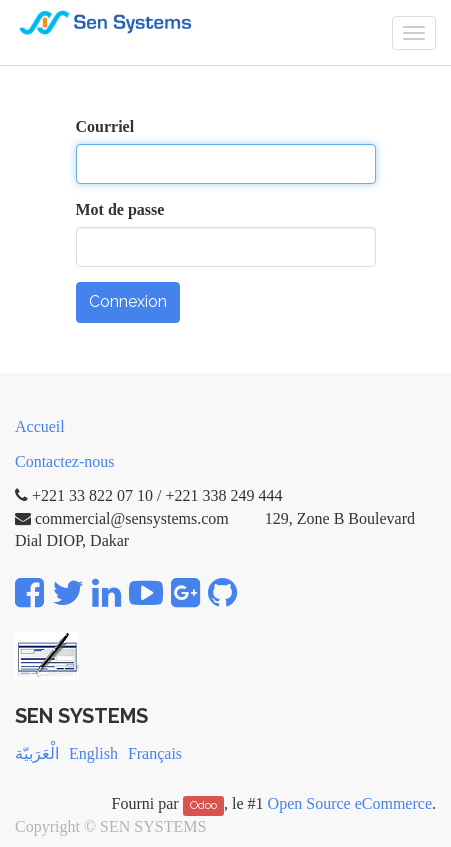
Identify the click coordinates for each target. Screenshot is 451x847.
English (93, 753)
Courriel (105, 126)
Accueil (40, 426)
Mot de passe (120, 209)
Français (155, 753)
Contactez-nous (65, 461)
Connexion (128, 301)
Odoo (203, 805)
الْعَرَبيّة (37, 753)
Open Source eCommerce (350, 803)
